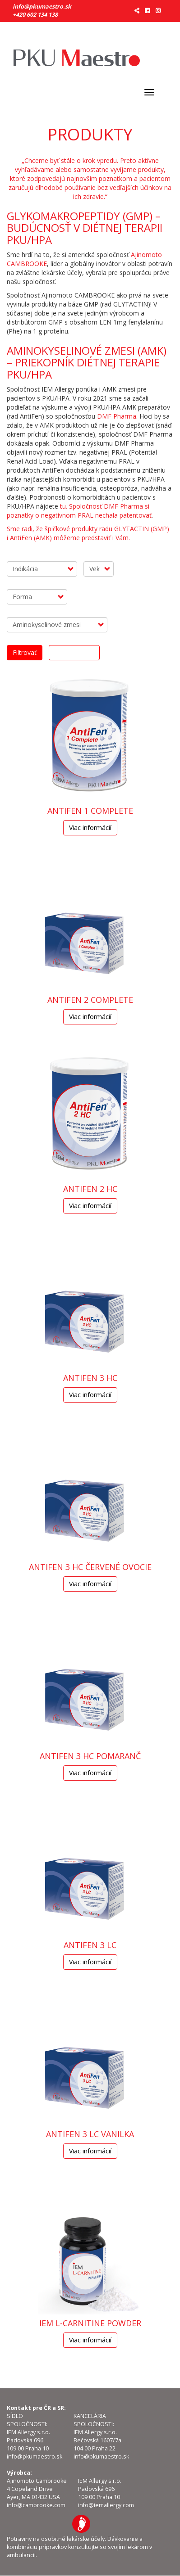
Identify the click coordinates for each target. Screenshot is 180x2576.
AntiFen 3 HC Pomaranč (90, 1755)
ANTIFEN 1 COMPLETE (90, 810)
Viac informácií (90, 827)
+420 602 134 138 (35, 14)
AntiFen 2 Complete (90, 999)
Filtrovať (25, 652)
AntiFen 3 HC (90, 1377)
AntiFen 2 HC (90, 1188)
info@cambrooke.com (36, 2505)
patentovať (136, 515)
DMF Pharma (116, 416)
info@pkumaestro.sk (42, 6)
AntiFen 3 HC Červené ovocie (90, 1566)
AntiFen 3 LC (90, 1945)
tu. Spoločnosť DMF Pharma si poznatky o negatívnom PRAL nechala (78, 510)
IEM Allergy (81, 2524)
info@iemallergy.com (106, 2505)
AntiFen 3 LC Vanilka (90, 2134)
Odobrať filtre (74, 652)
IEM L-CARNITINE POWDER (90, 2323)
